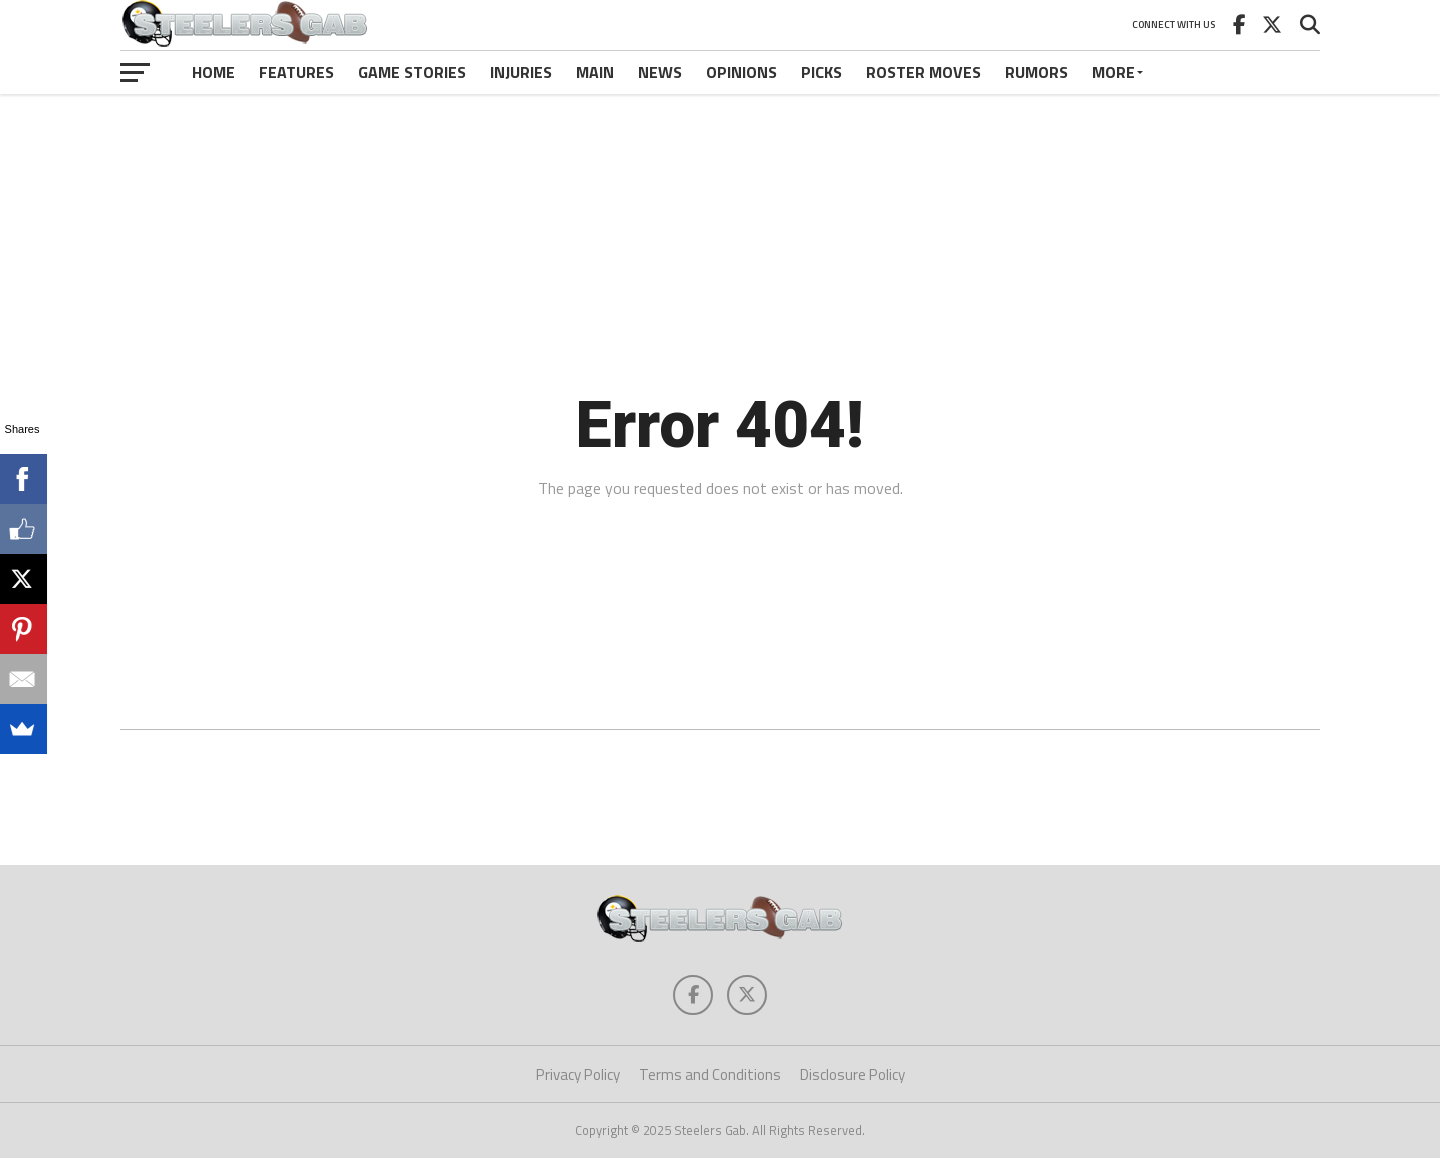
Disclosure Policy (852, 1074)
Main (595, 72)
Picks (821, 72)
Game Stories (412, 72)
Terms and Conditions (710, 1074)
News (660, 72)
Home (213, 72)
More (1113, 72)
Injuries (521, 72)
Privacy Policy (578, 1074)
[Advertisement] (720, 154)
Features (296, 72)
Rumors (1036, 72)
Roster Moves (923, 72)
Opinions (741, 72)
